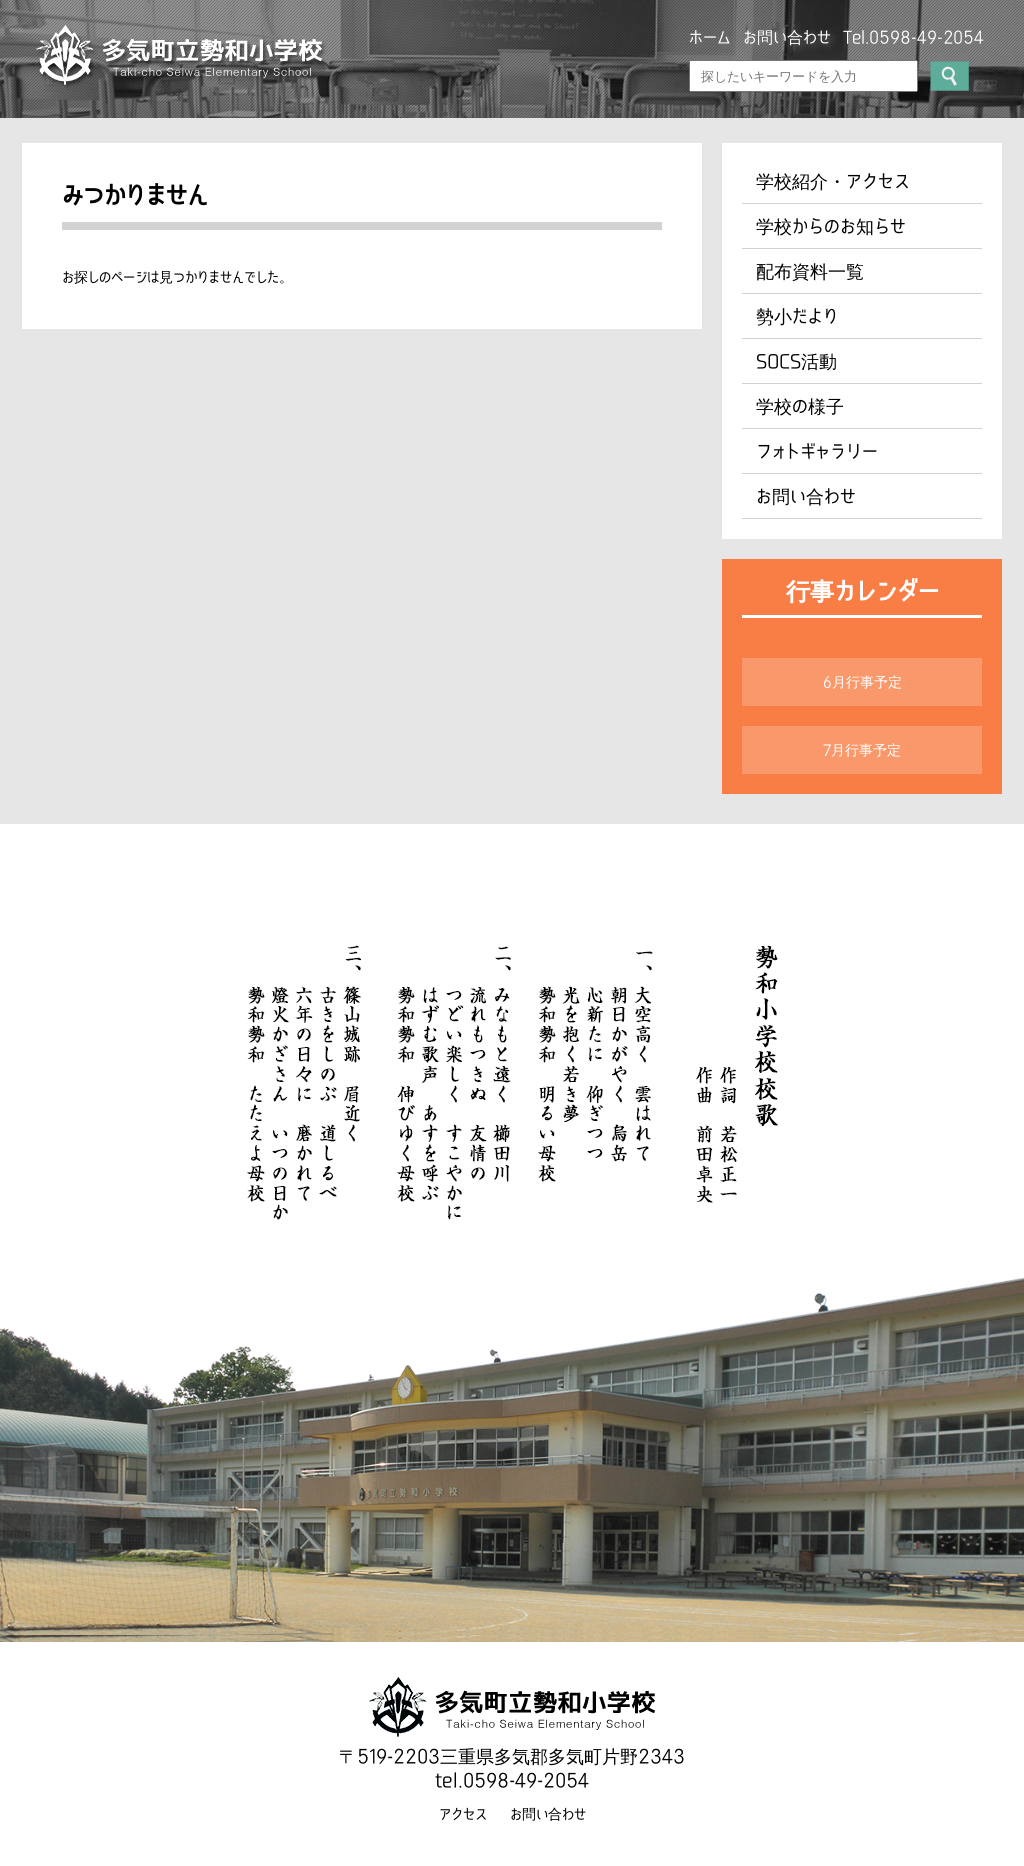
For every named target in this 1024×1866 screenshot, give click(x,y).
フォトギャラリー (817, 451)
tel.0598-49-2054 (512, 1780)
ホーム (710, 37)
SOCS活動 (796, 361)
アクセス (463, 1814)
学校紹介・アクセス (833, 181)
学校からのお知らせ (831, 226)
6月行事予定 (862, 682)
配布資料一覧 (810, 271)
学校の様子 (800, 406)
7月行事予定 (862, 750)
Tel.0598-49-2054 (913, 37)
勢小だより (797, 316)
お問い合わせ (787, 37)
